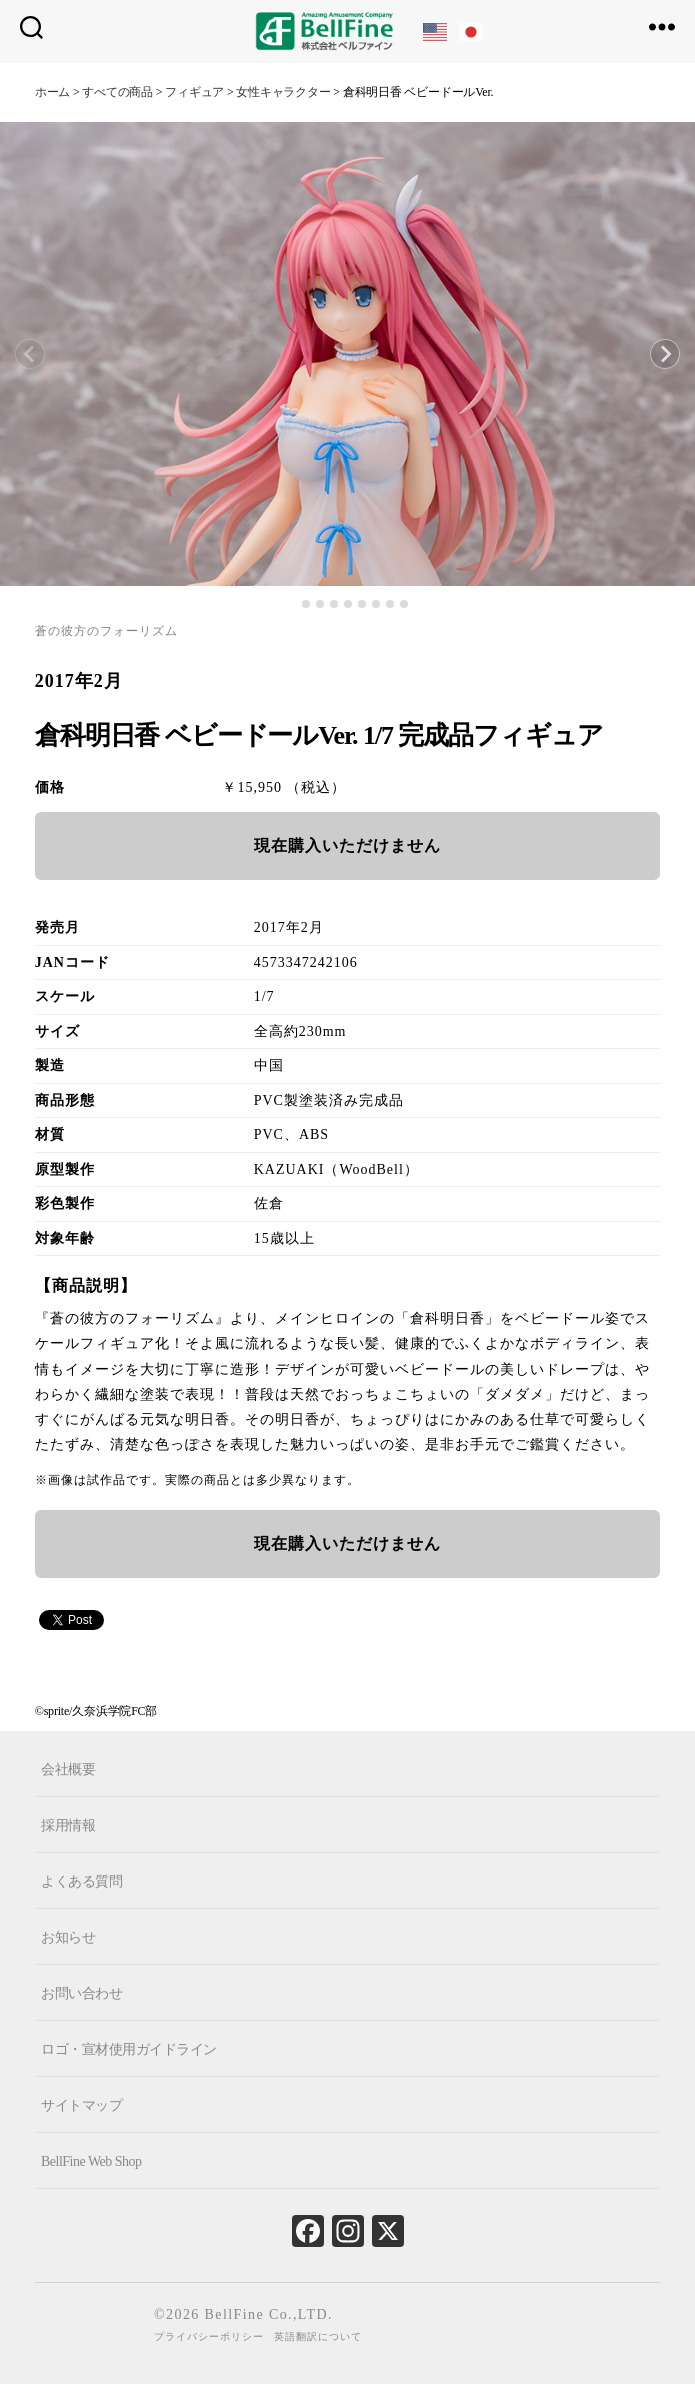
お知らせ (68, 1936)
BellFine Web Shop (91, 2160)
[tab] (291, 603)
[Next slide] (665, 354)
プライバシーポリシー (209, 2336)
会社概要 (68, 1768)
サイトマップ (81, 2104)
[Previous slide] (30, 354)
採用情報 (68, 1824)
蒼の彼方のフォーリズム (106, 631)
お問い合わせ (81, 1992)
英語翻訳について (318, 2336)
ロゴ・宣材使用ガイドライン (129, 2048)
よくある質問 (81, 1880)
